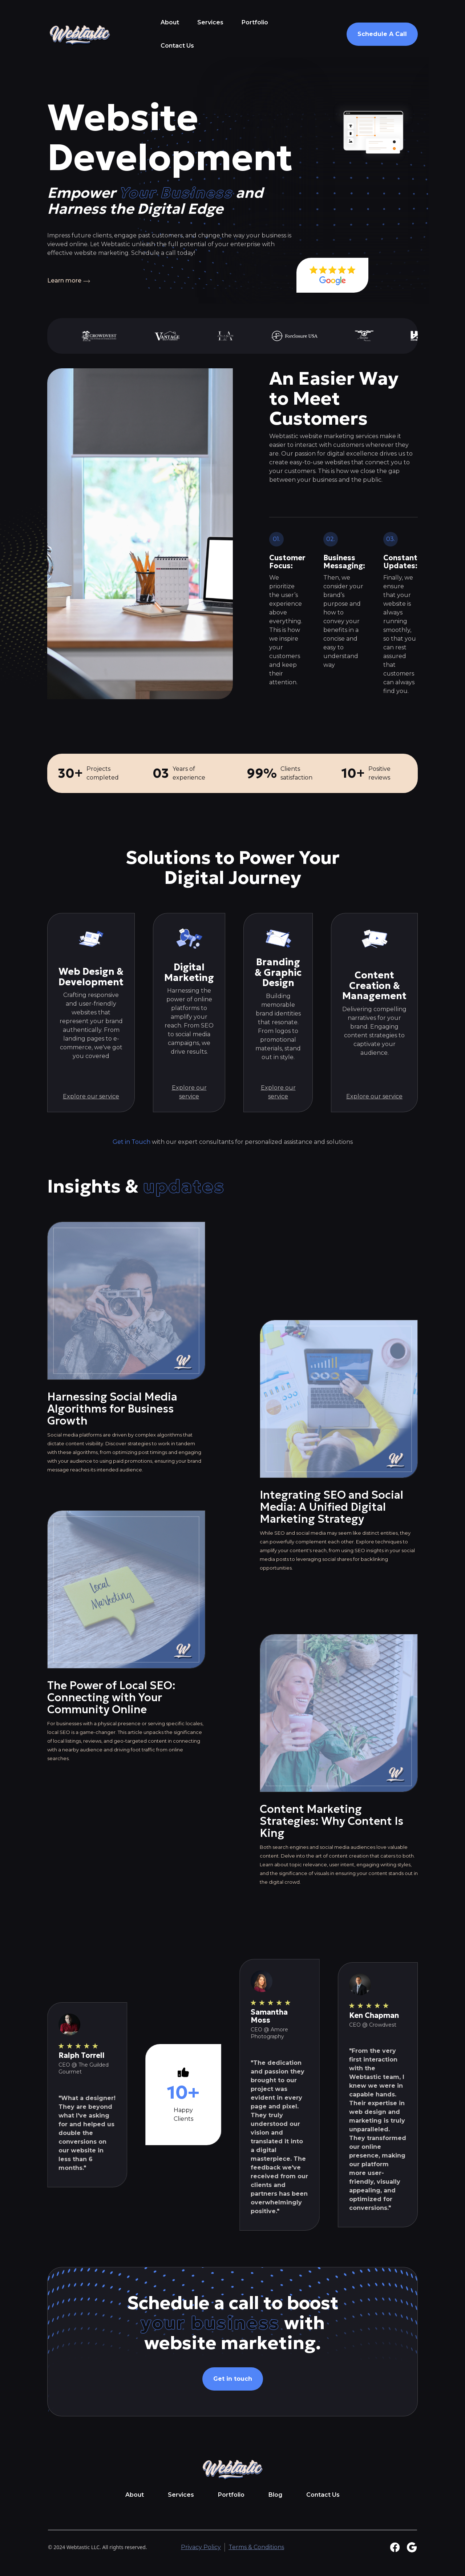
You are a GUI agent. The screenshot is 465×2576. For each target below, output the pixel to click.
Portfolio (255, 22)
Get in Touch (131, 1141)
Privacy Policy (201, 2547)
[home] (79, 34)
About (170, 22)
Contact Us (177, 45)
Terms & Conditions (256, 2547)
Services (210, 22)
